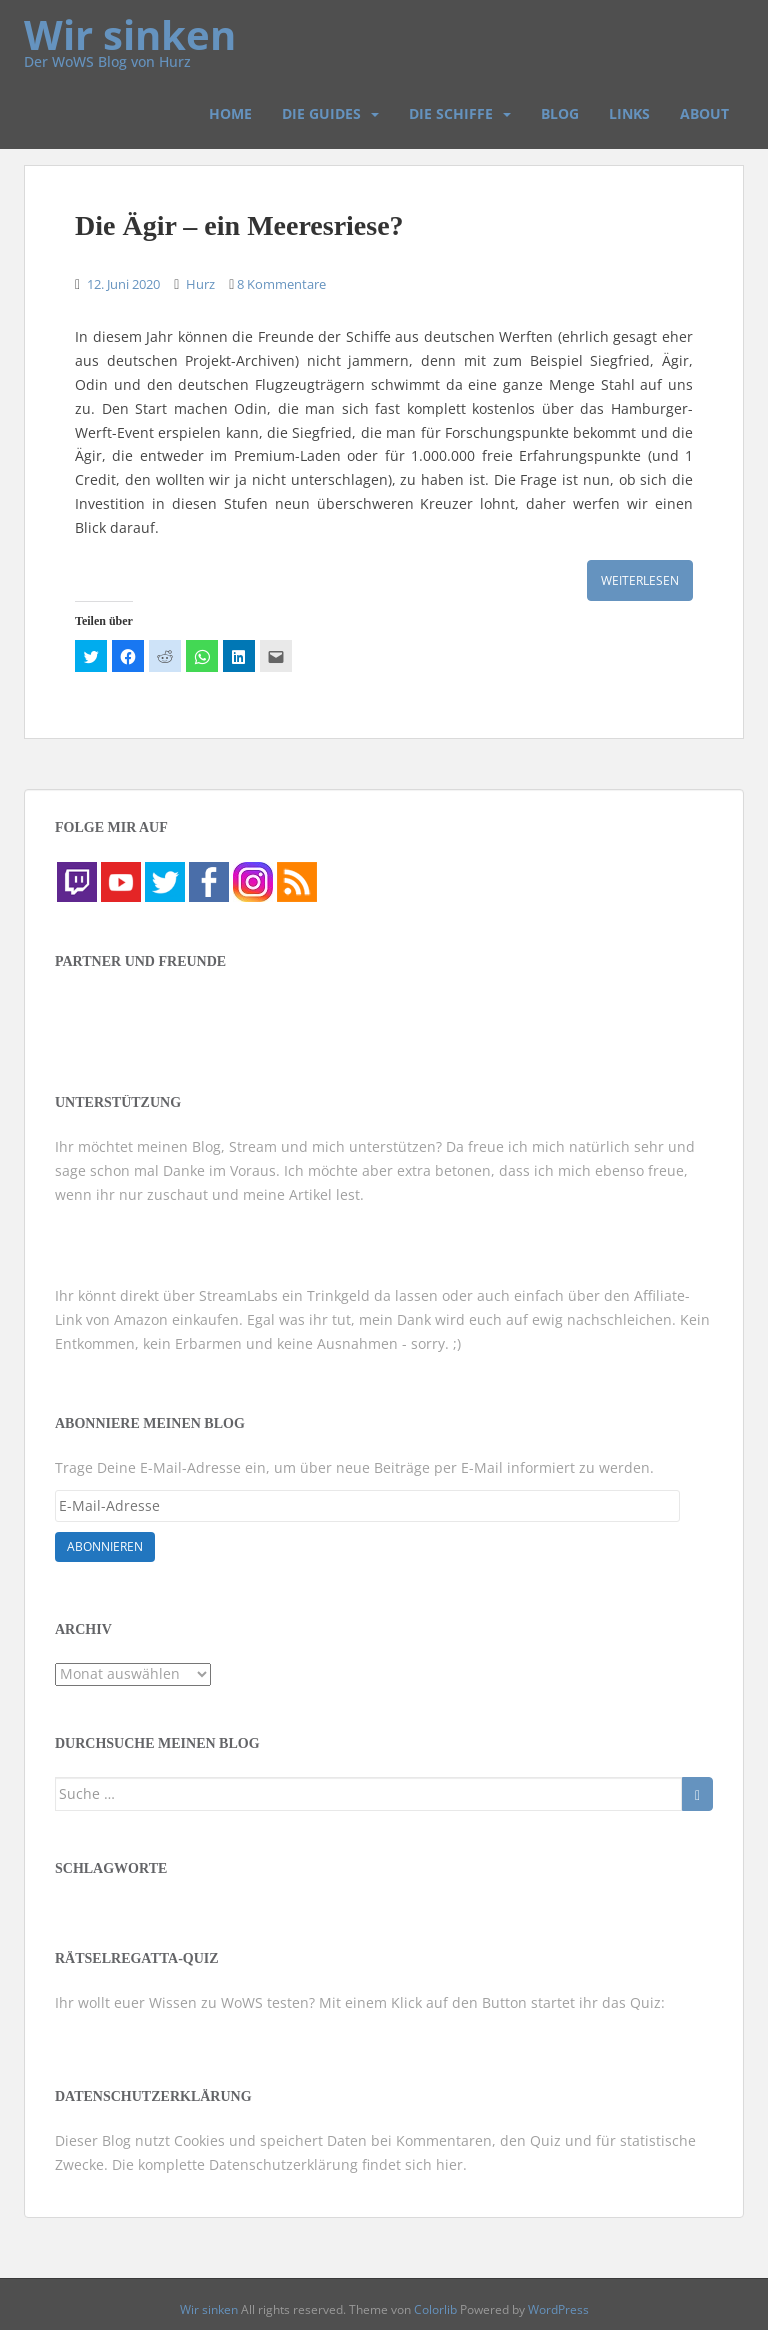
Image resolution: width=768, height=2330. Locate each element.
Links (629, 113)
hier (449, 2164)
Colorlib (435, 2309)
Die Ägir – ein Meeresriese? (239, 225)
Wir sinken (130, 25)
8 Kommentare (281, 284)
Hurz (200, 284)
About (704, 113)
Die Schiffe (451, 113)
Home (230, 113)
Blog (560, 113)
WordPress (558, 2309)
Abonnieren (105, 1546)
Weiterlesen (640, 580)
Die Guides (321, 113)
